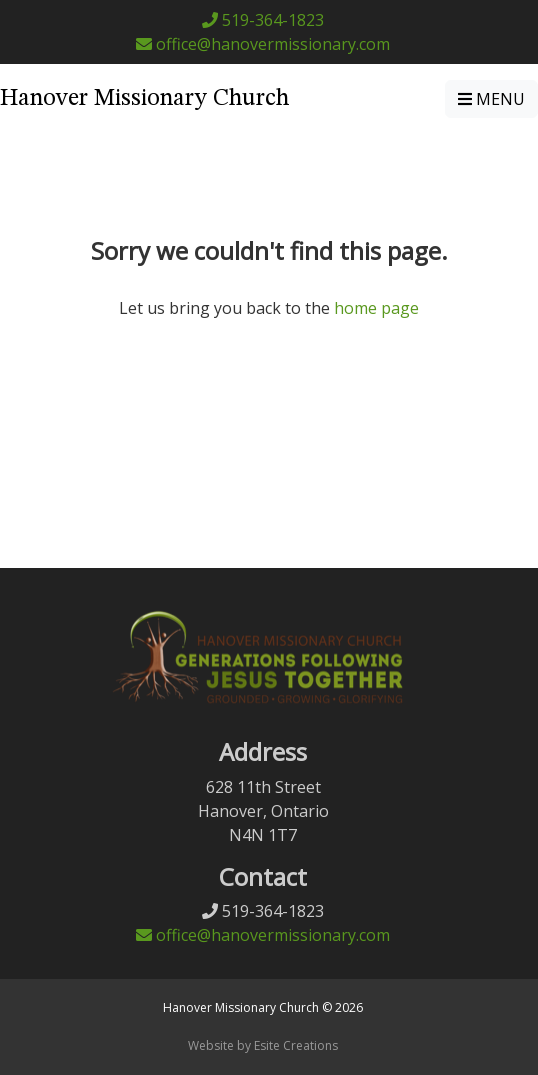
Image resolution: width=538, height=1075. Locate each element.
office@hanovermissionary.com (263, 44)
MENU (491, 99)
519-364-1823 (263, 20)
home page (376, 308)
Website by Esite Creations (263, 1045)
